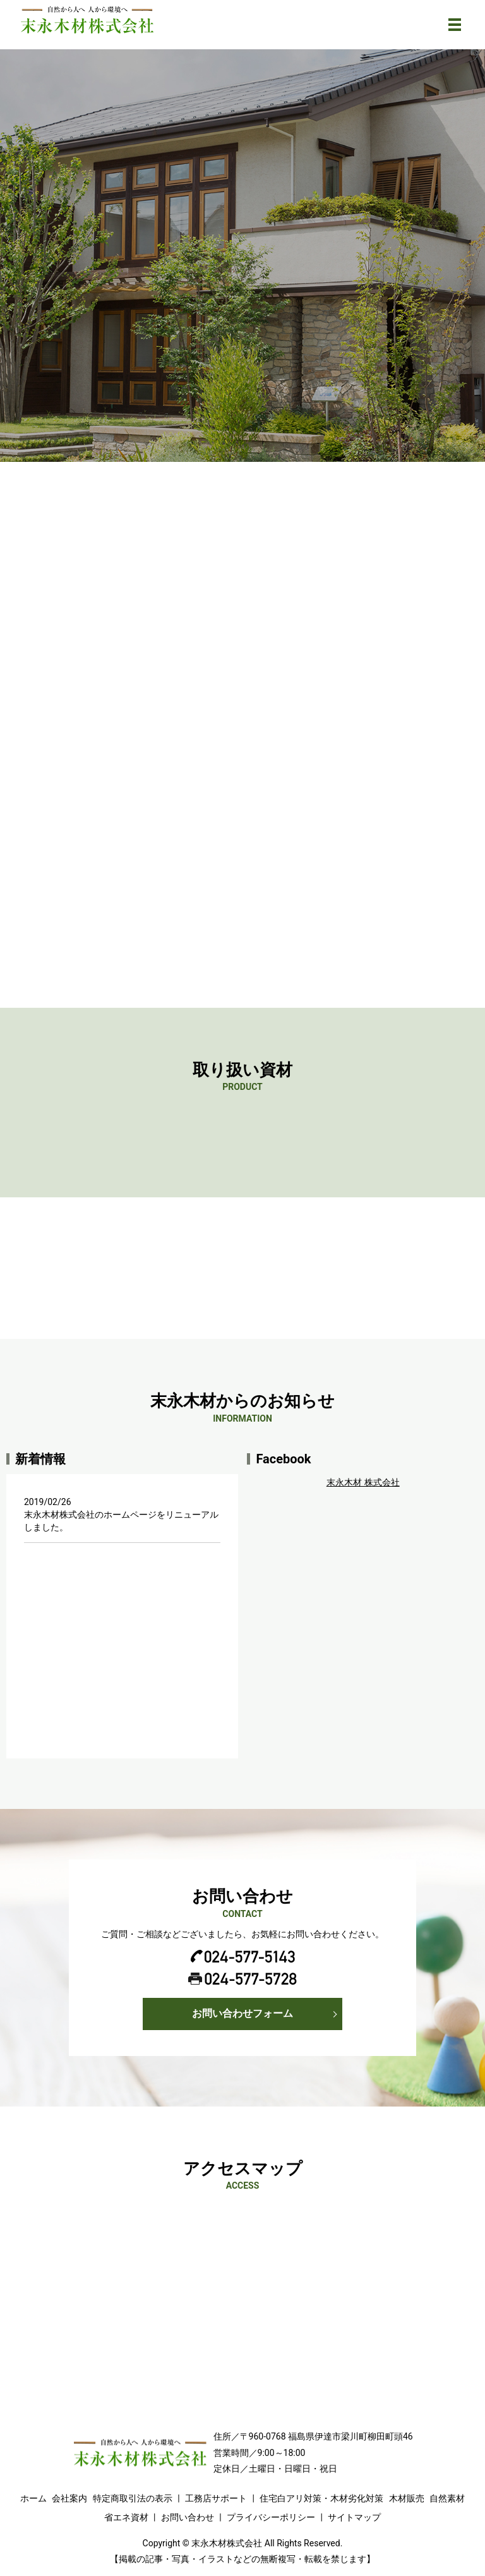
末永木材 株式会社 (363, 1482)
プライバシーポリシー (271, 2517)
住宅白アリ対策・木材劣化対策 (321, 2498)
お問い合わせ (187, 2517)
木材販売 (406, 2498)
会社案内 (69, 2498)
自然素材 (447, 2498)
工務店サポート (216, 2498)
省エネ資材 (126, 2517)
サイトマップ (354, 2517)
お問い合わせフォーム (242, 2013)
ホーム (33, 2498)
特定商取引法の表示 (132, 2498)
